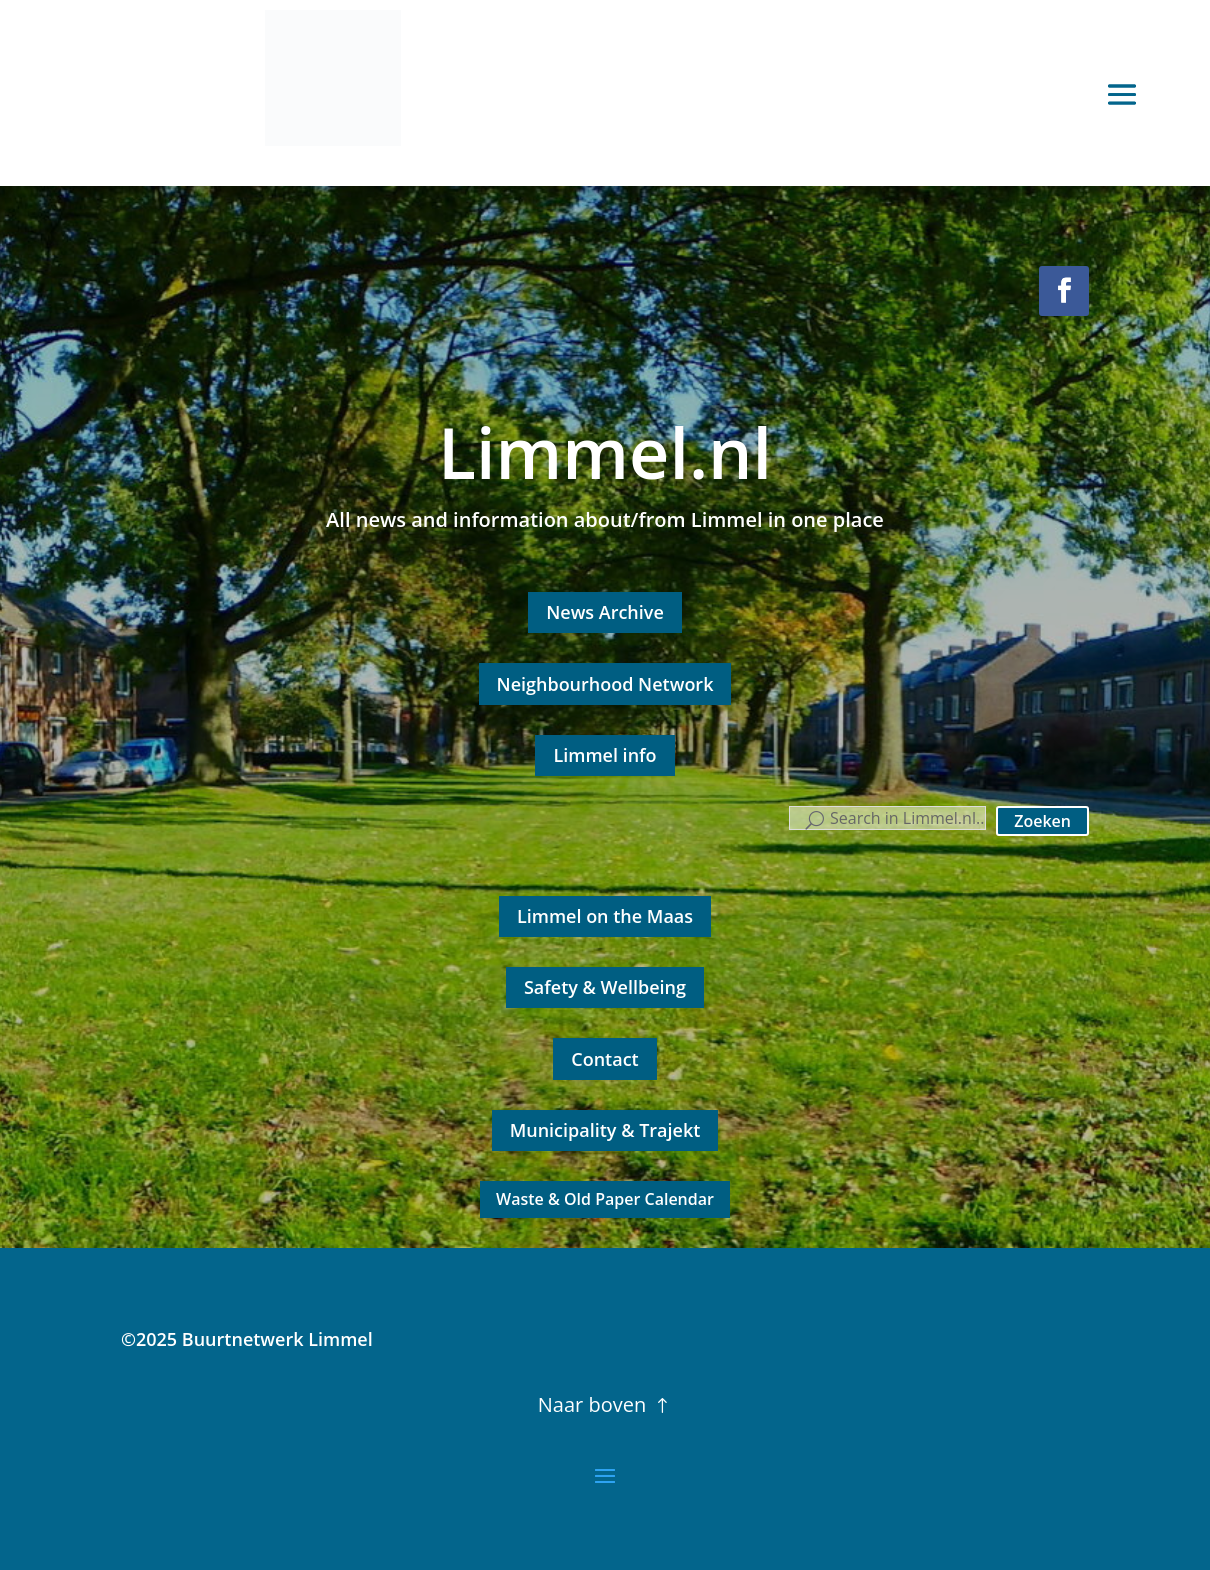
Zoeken (1042, 821)
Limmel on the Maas (605, 916)
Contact (604, 1059)
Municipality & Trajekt (605, 1130)
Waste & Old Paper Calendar (605, 1199)
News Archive (605, 612)
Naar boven (592, 1404)
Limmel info (604, 755)
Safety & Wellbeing (605, 987)
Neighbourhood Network (605, 684)
